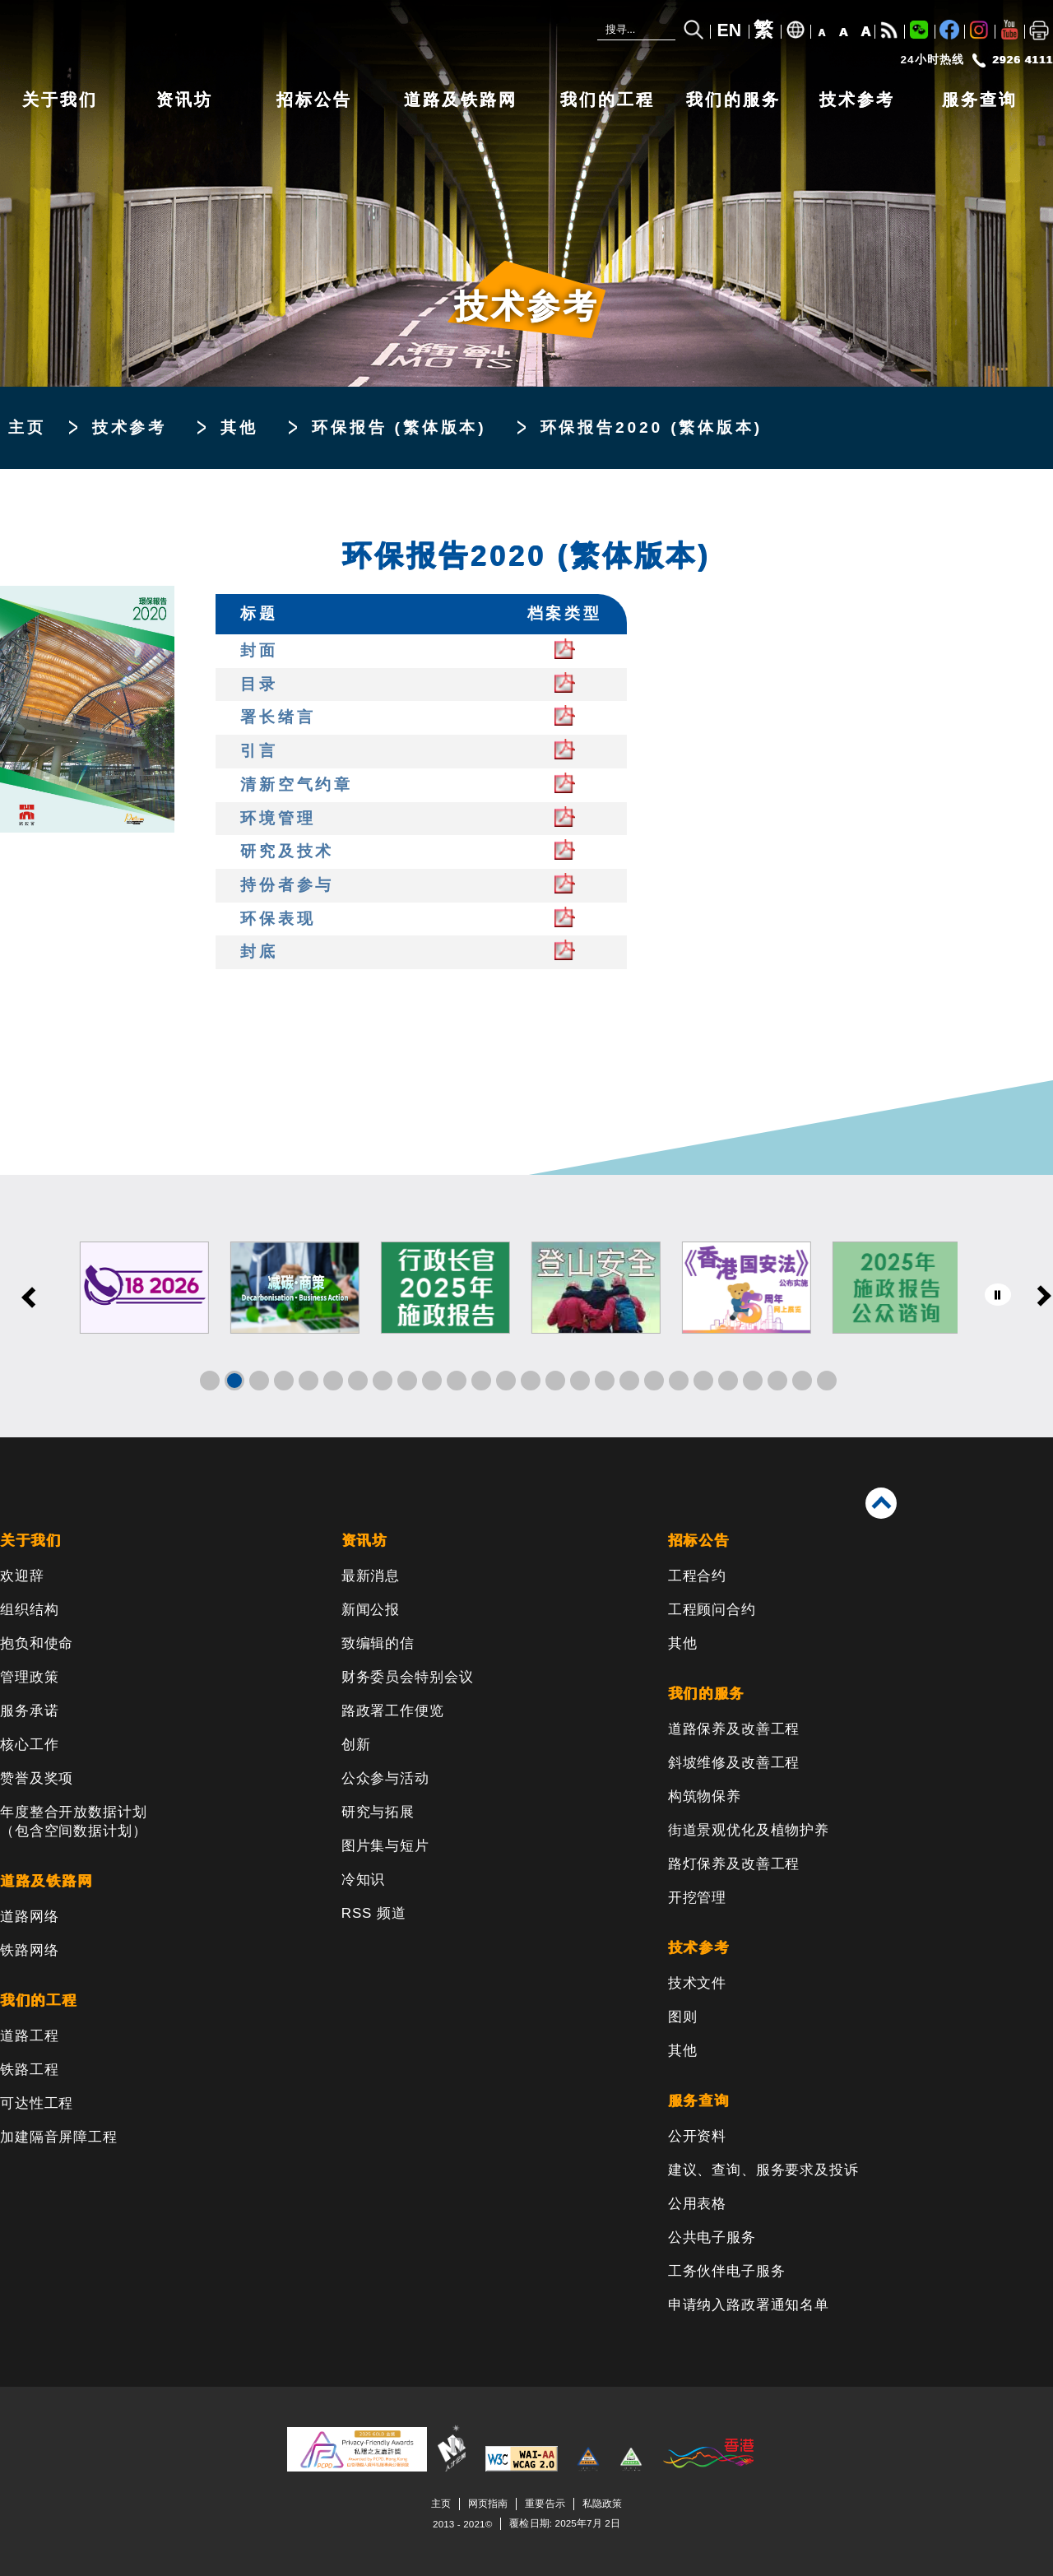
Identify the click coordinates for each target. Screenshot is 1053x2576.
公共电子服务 (712, 2237)
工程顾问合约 (712, 1610)
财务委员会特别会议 (407, 1677)
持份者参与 (287, 884)
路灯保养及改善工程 (734, 1864)
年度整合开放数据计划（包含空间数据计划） (73, 1821)
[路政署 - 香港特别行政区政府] (247, 38)
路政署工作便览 (392, 1711)
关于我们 (60, 100)
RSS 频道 (373, 1913)
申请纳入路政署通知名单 (748, 2305)
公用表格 (697, 2204)
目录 (259, 684)
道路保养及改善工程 (734, 1729)
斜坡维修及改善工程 (734, 1763)
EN (729, 30)
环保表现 (277, 918)
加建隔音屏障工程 (59, 2137)
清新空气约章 (296, 784)
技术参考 (857, 100)
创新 (356, 1744)
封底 (259, 951)
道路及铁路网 (460, 100)
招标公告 (314, 100)
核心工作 (29, 1744)
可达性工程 (36, 2103)
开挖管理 (697, 1897)
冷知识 (363, 1879)
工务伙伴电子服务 (727, 2271)
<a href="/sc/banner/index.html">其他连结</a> (526, 1306)
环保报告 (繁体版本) (399, 427)
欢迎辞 (22, 1576)
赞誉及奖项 (36, 1778)
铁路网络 (29, 1950)
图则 (683, 2017)
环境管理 (277, 818)
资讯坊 (184, 100)
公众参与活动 (385, 1778)
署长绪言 (277, 717)
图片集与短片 (385, 1846)
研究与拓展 (378, 1812)
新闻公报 (370, 1610)
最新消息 (370, 1576)
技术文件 (697, 1983)
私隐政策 (602, 2503)
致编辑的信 (378, 1643)
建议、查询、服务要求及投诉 (763, 2170)
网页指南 (488, 2503)
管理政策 (29, 1677)
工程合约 (697, 1576)
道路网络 (29, 1916)
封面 (259, 650)
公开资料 (697, 2136)
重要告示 (544, 2503)
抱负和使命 (36, 1643)
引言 (259, 750)
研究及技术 (287, 851)
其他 (239, 427)
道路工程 (29, 2036)
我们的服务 (733, 100)
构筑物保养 (704, 1796)
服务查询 (980, 100)
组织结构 (29, 1610)
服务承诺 (29, 1711)
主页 (27, 427)
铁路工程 (29, 2069)
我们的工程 (607, 100)
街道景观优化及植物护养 (748, 1830)
